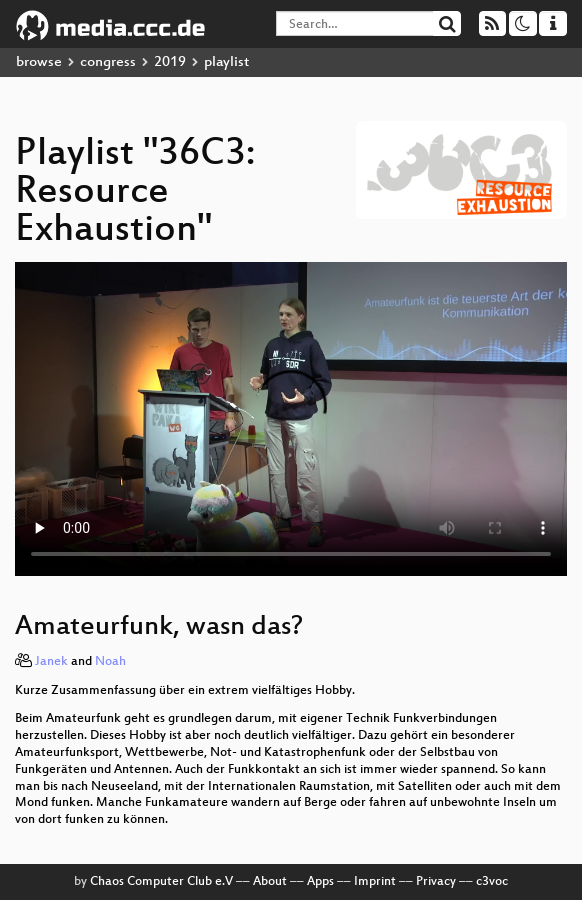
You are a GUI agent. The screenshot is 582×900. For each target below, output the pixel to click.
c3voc (492, 882)
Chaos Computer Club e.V (161, 882)
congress (108, 62)
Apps (320, 882)
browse (39, 62)
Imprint (375, 882)
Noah (110, 662)
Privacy (436, 882)
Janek (51, 662)
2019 (170, 62)
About (270, 882)
